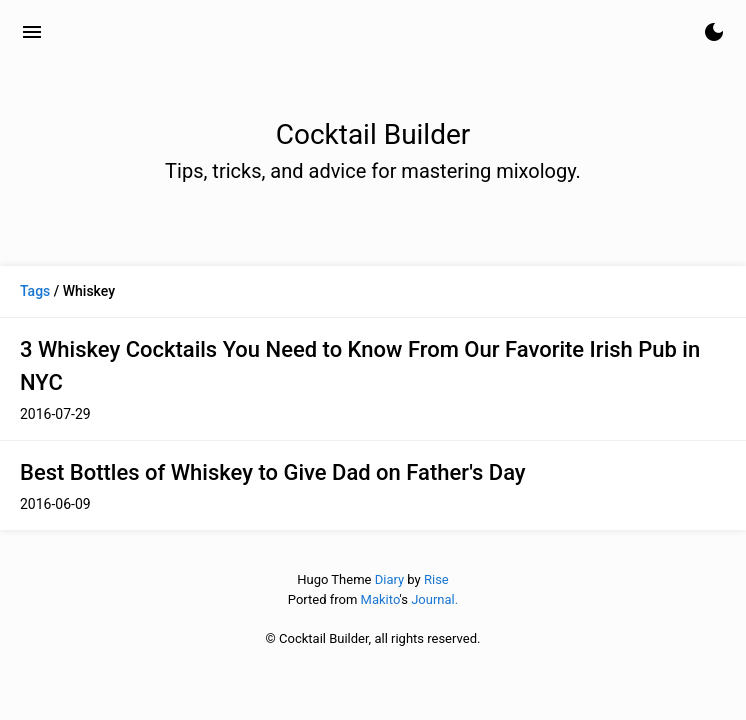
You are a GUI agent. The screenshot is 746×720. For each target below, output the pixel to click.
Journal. (434, 599)
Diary (389, 579)
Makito (380, 599)
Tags (35, 291)
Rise (436, 579)
